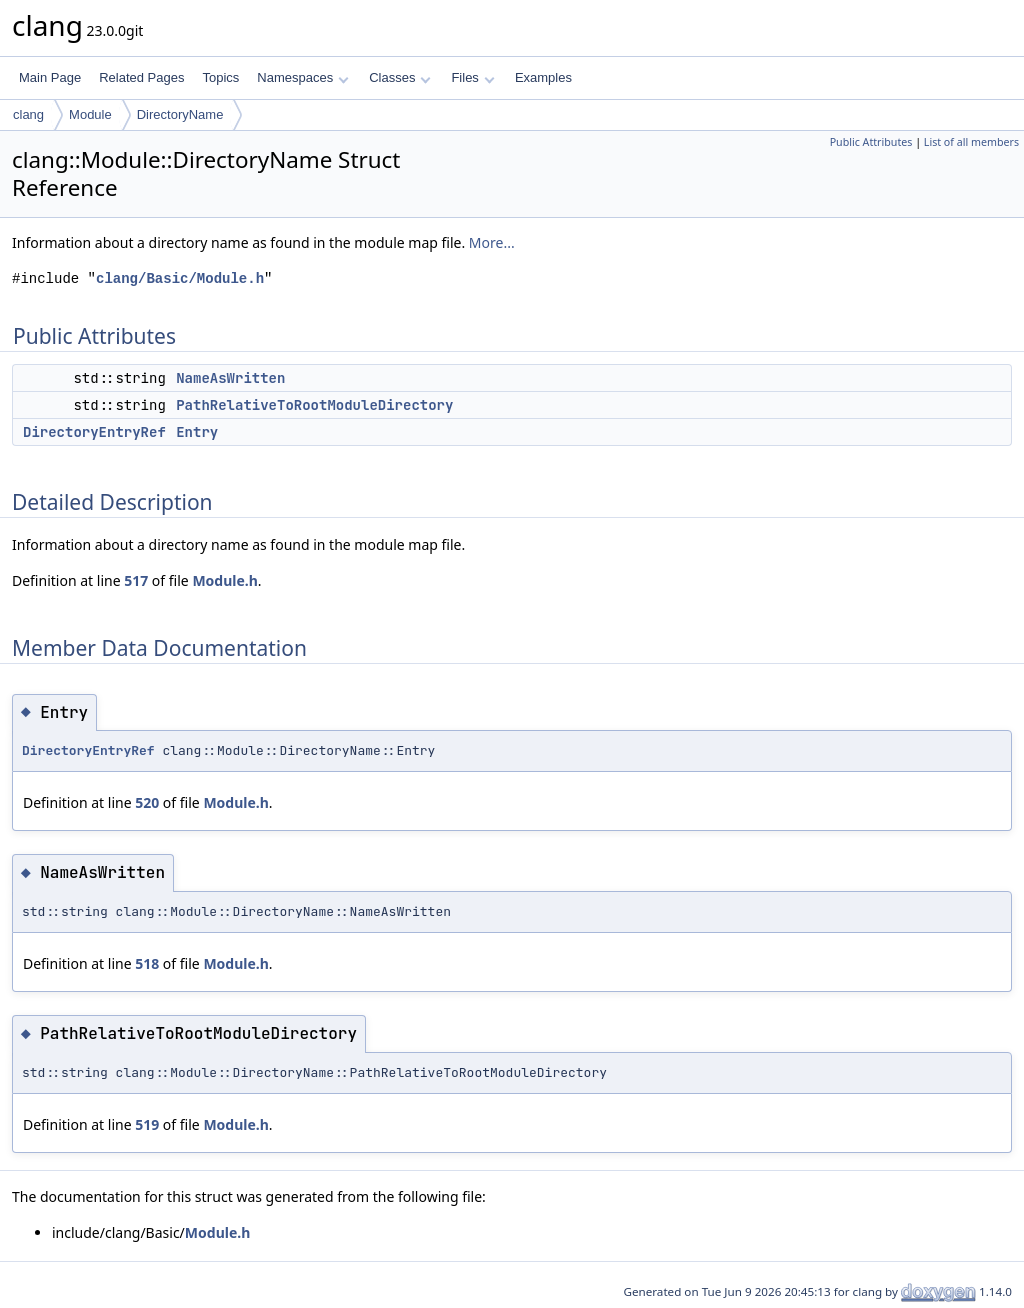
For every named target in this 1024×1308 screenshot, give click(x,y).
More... (492, 242)
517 (136, 580)
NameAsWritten (230, 378)
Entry (197, 432)
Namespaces (302, 77)
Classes (400, 77)
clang (28, 114)
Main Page (50, 77)
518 (147, 963)
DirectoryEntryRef (94, 432)
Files (472, 77)
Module (90, 114)
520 (147, 802)
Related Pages (141, 77)
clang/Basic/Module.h (180, 278)
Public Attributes (871, 142)
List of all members (971, 142)
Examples (543, 77)
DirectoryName (180, 114)
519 (147, 1124)
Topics (220, 77)
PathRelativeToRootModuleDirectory (314, 405)
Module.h (224, 580)
